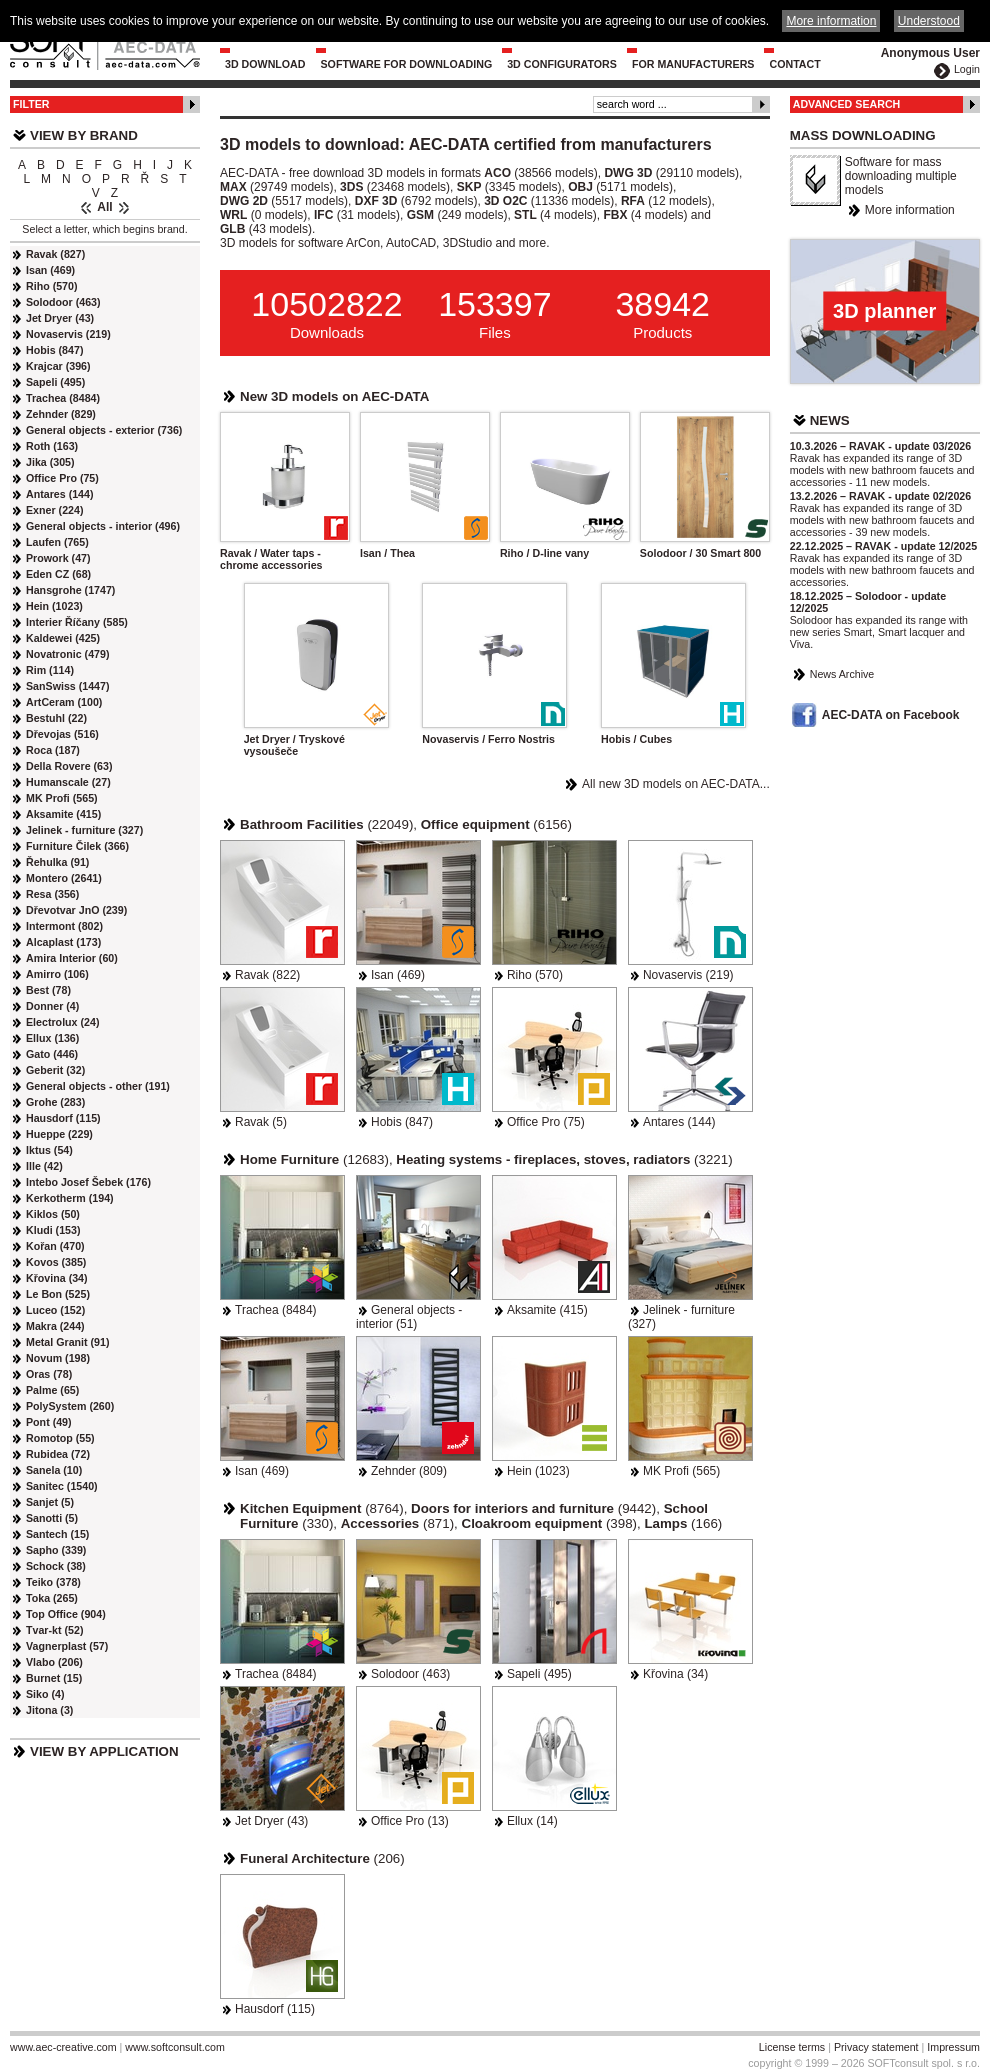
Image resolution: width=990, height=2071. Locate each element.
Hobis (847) (402, 1122)
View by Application (104, 1751)
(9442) (533, 1508)
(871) (397, 1523)
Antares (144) (679, 1122)
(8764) (322, 1508)
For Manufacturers (693, 64)
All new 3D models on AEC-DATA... (676, 784)
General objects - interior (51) (409, 1317)
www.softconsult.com (175, 2047)
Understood (929, 21)
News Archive (842, 674)
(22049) (326, 824)
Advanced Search (847, 104)
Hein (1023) (538, 1471)
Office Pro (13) (410, 1821)
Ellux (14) (532, 1821)
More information (910, 210)
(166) (683, 1523)
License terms (792, 2047)
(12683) (314, 1159)
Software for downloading (407, 64)
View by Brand (84, 135)
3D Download (265, 64)
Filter (31, 104)
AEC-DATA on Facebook (891, 715)
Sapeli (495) (539, 1674)
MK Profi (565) (681, 1471)
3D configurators (562, 64)
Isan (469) (398, 975)
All (104, 207)
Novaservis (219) (688, 975)
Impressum (953, 2047)
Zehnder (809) (409, 1471)
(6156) (496, 824)
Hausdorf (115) (275, 2009)
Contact (794, 64)
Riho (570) (535, 975)
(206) (322, 1858)
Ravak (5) (261, 1122)
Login (967, 69)
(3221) (564, 1159)
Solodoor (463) (410, 1674)
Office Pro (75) (546, 1122)
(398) (550, 1523)
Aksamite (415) (547, 1310)
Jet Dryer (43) (271, 1821)
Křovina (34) (675, 1674)
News (830, 420)
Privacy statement (876, 2047)
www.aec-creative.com (63, 2047)
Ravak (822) (267, 975)
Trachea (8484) (276, 1310)
